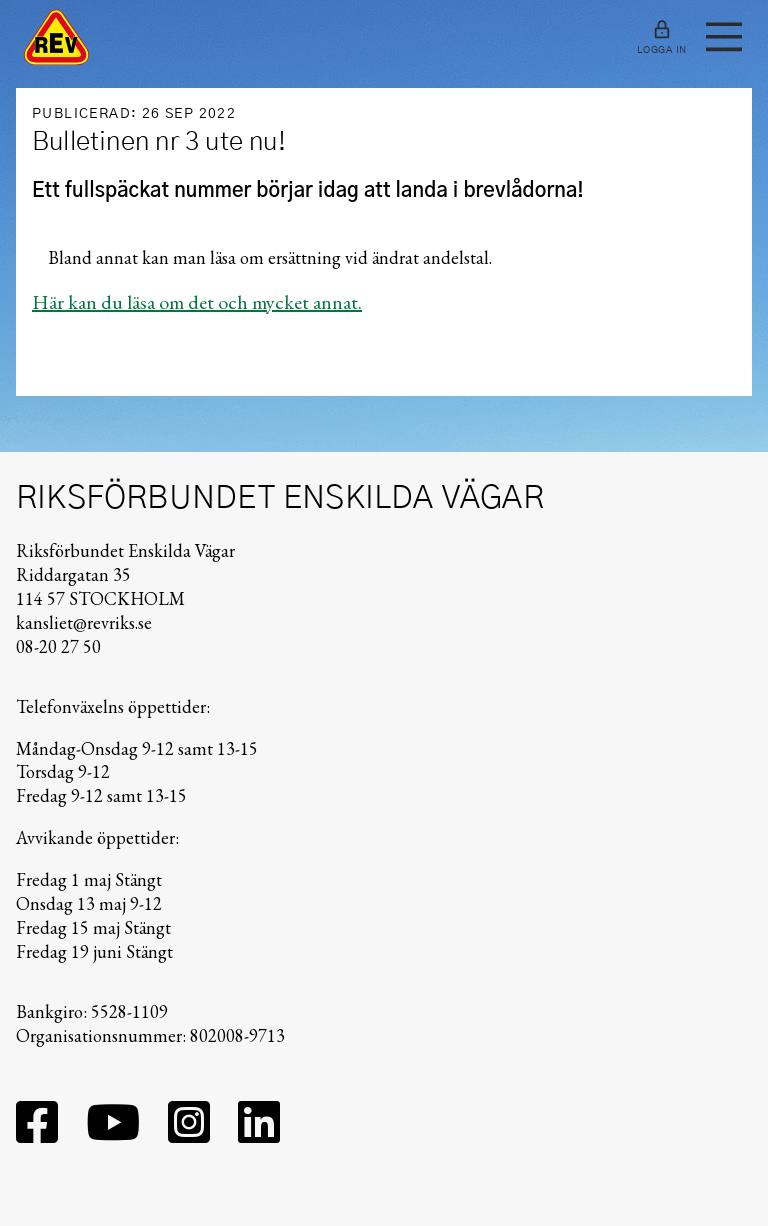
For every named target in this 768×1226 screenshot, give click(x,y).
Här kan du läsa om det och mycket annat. (197, 302)
